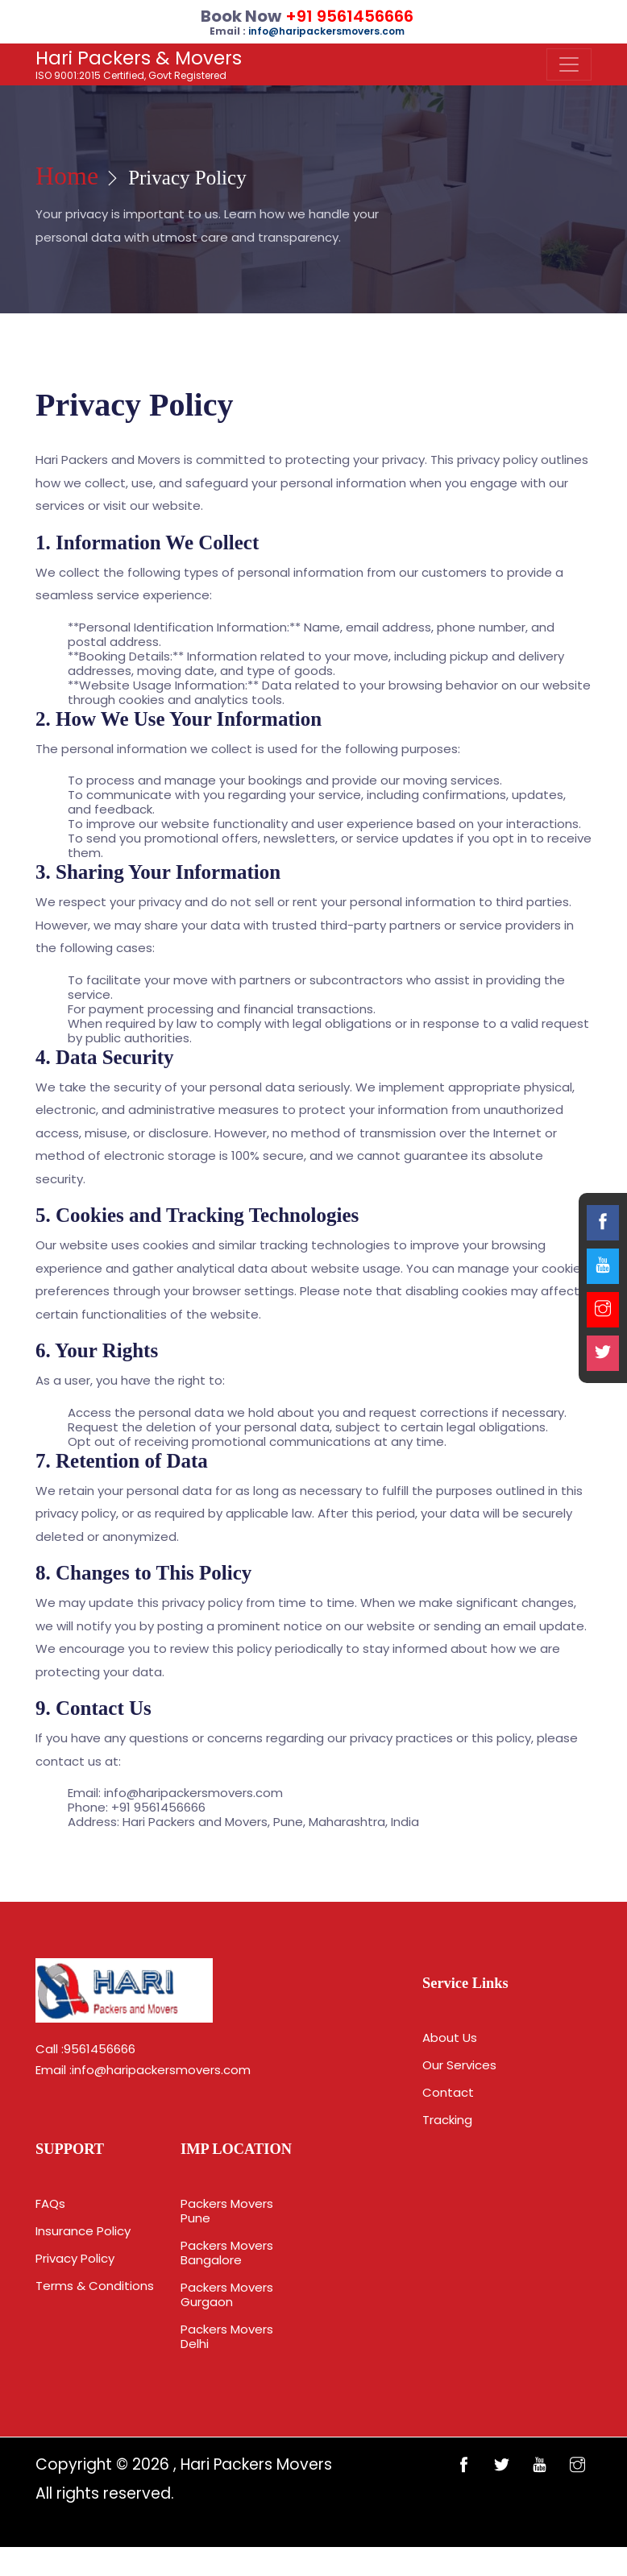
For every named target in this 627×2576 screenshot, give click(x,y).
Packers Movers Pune (227, 2239)
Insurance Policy (83, 2240)
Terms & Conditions (94, 2295)
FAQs (50, 2213)
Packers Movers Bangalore (227, 2281)
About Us (449, 2045)
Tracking (447, 2127)
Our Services (459, 2073)
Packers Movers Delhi (227, 2365)
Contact (448, 2100)
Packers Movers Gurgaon (227, 2323)
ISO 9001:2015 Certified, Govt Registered (138, 63)
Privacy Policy (74, 2267)
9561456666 (99, 2055)
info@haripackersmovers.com (161, 2076)
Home (74, 180)
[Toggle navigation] (569, 64)
